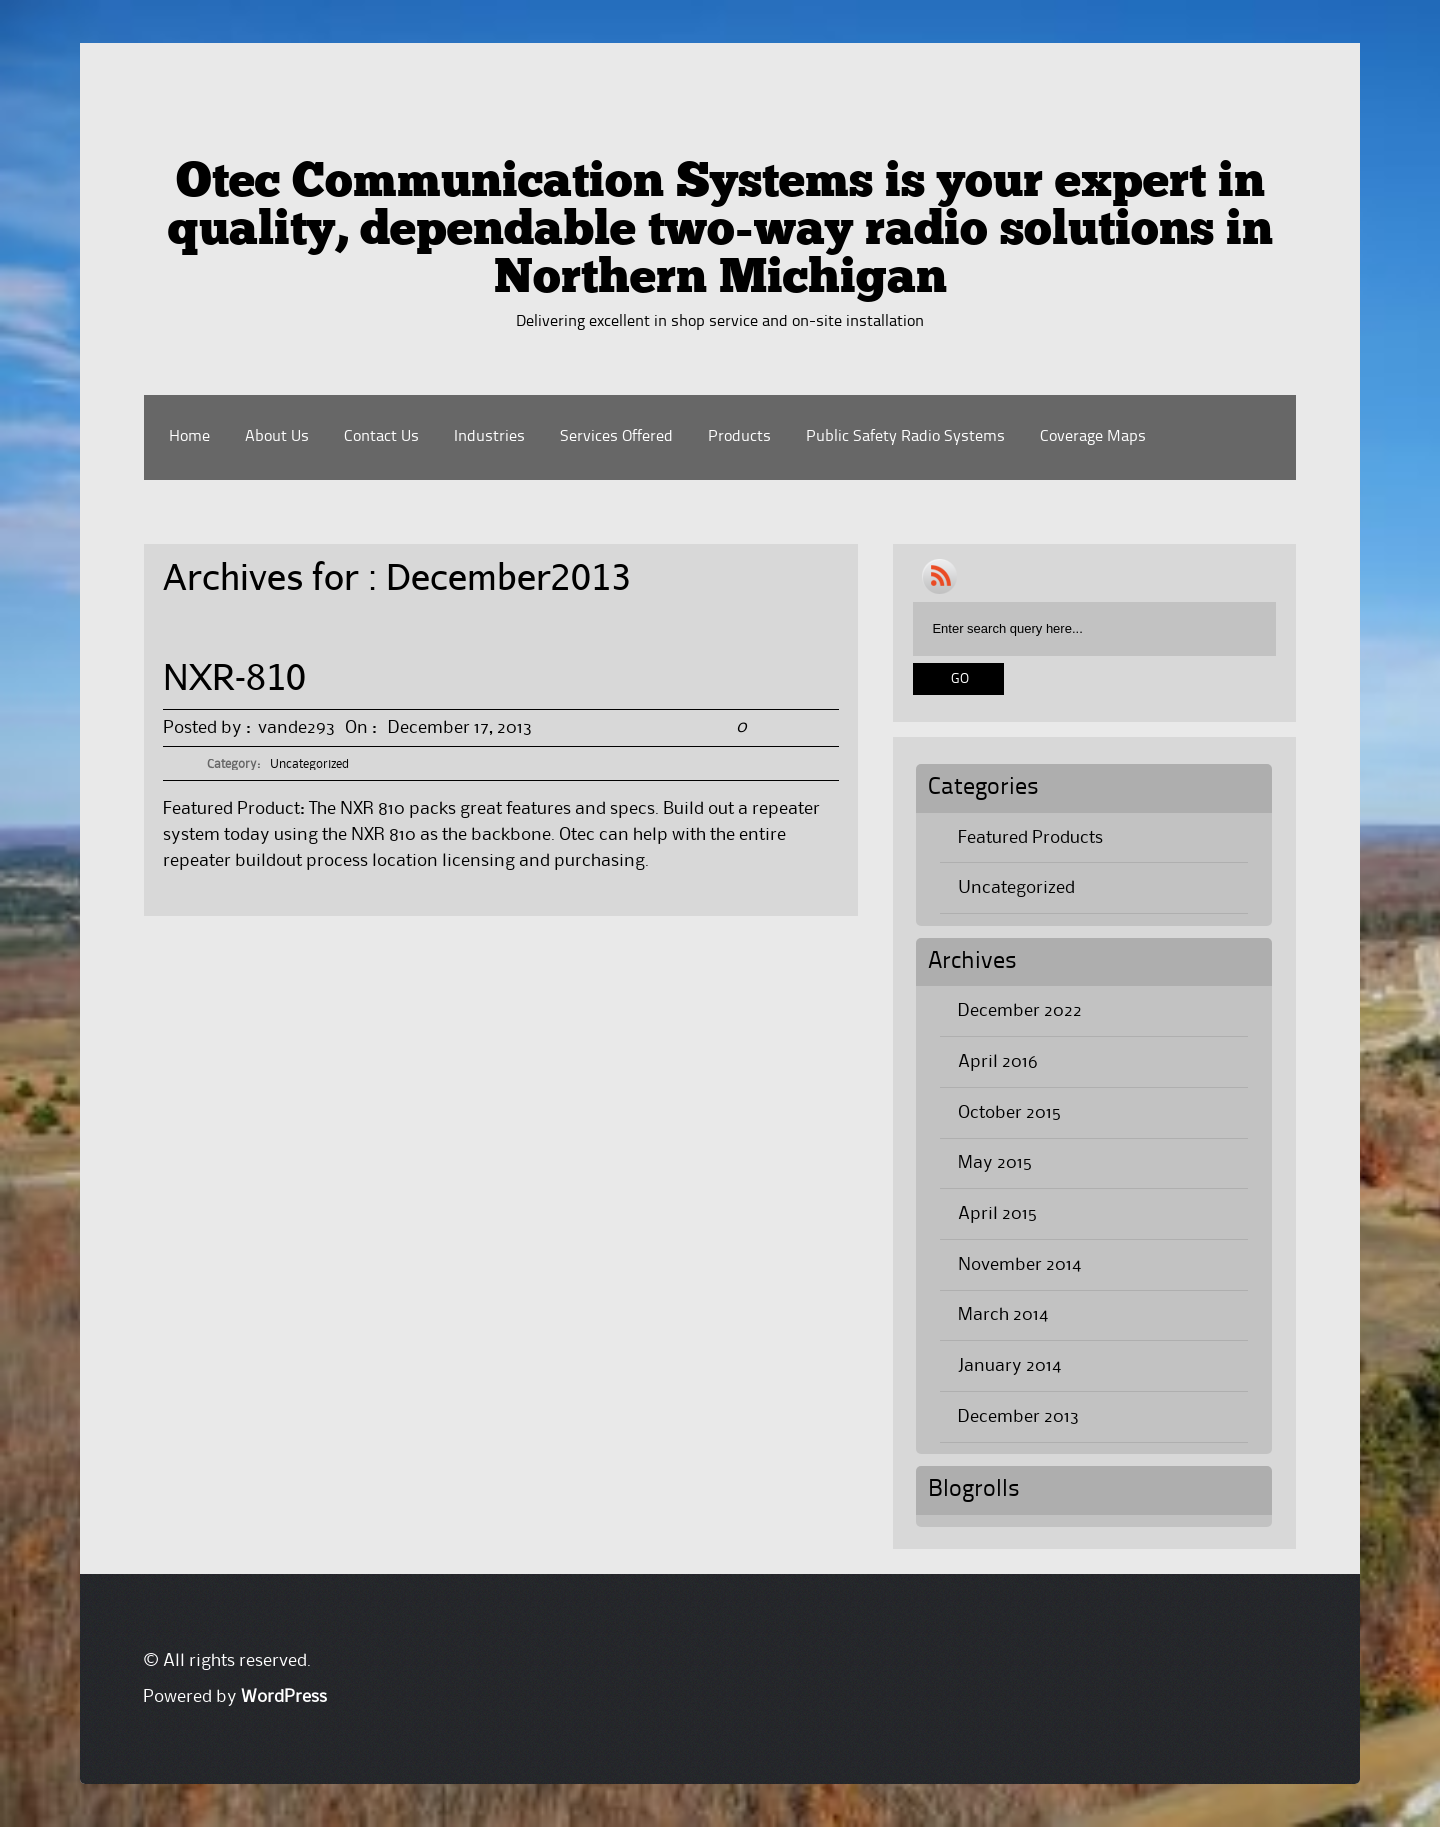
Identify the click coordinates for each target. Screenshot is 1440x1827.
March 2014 (1003, 1315)
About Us (277, 437)
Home (189, 437)
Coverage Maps (1093, 437)
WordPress (284, 1697)
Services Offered (616, 437)
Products (739, 437)
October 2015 (1009, 1113)
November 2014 (1019, 1265)
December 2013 (1018, 1417)
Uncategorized (309, 764)
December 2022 (1020, 1011)
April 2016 (998, 1062)
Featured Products (1030, 838)
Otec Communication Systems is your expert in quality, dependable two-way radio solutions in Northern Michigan (720, 232)
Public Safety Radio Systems (905, 437)
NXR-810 (234, 676)
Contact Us (381, 437)
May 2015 (995, 1163)
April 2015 (997, 1214)
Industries (489, 437)
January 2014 (1009, 1366)
